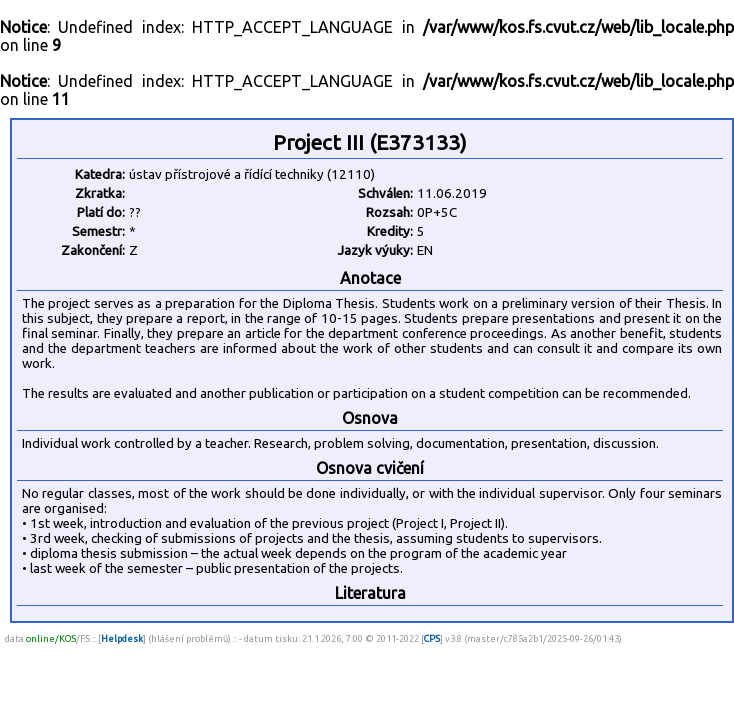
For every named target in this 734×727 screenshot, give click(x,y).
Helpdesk (122, 638)
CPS (432, 638)
